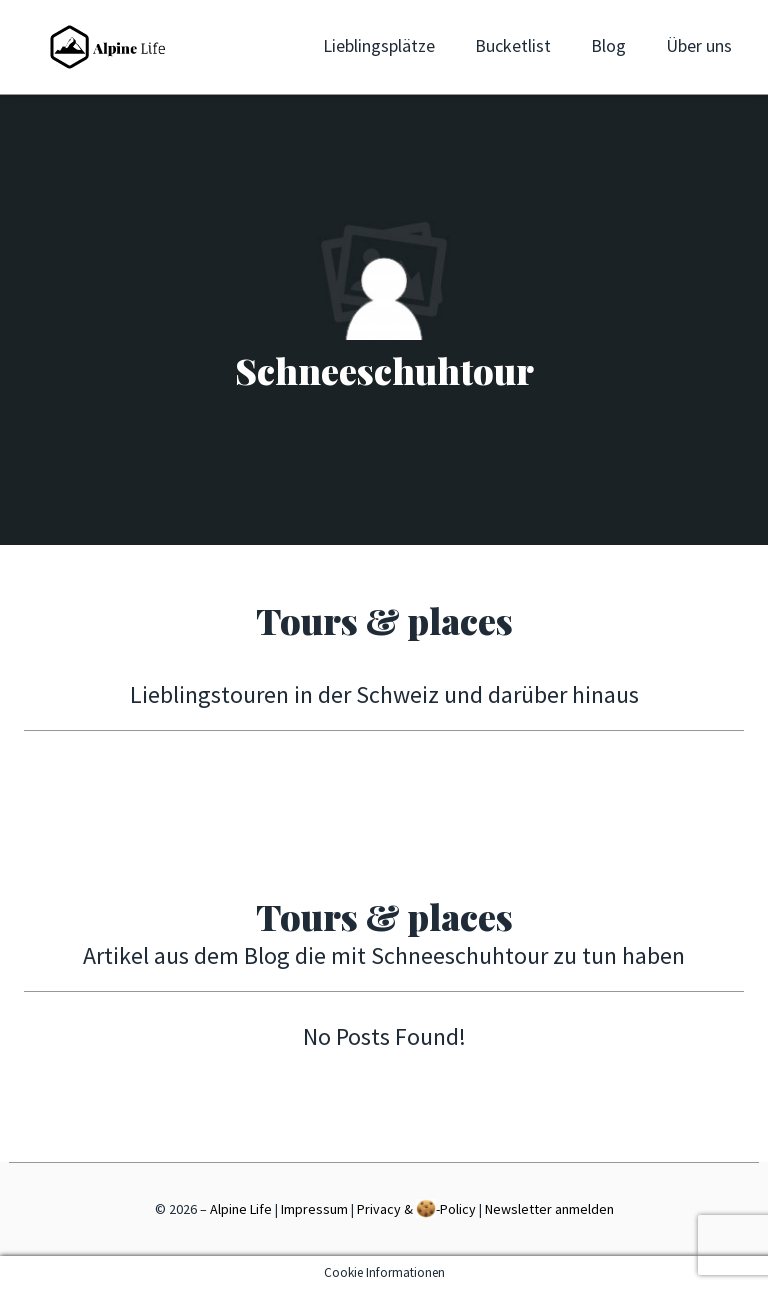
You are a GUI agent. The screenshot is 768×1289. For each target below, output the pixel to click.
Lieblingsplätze (379, 45)
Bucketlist (513, 45)
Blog (608, 45)
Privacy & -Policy (416, 1208)
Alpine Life (241, 1209)
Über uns (699, 45)
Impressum (314, 1209)
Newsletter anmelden (549, 1209)
